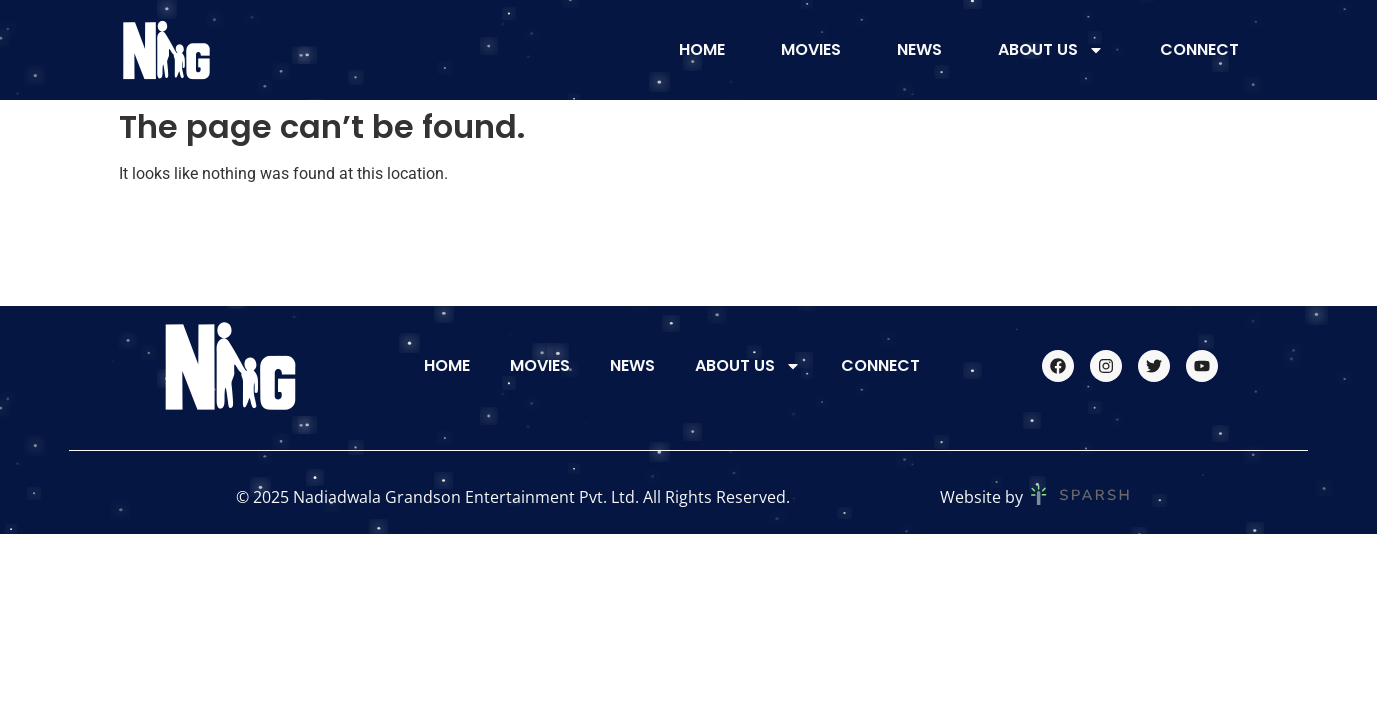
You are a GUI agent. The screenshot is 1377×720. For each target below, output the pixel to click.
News (919, 49)
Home (702, 49)
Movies (811, 49)
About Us (1051, 50)
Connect (1199, 49)
